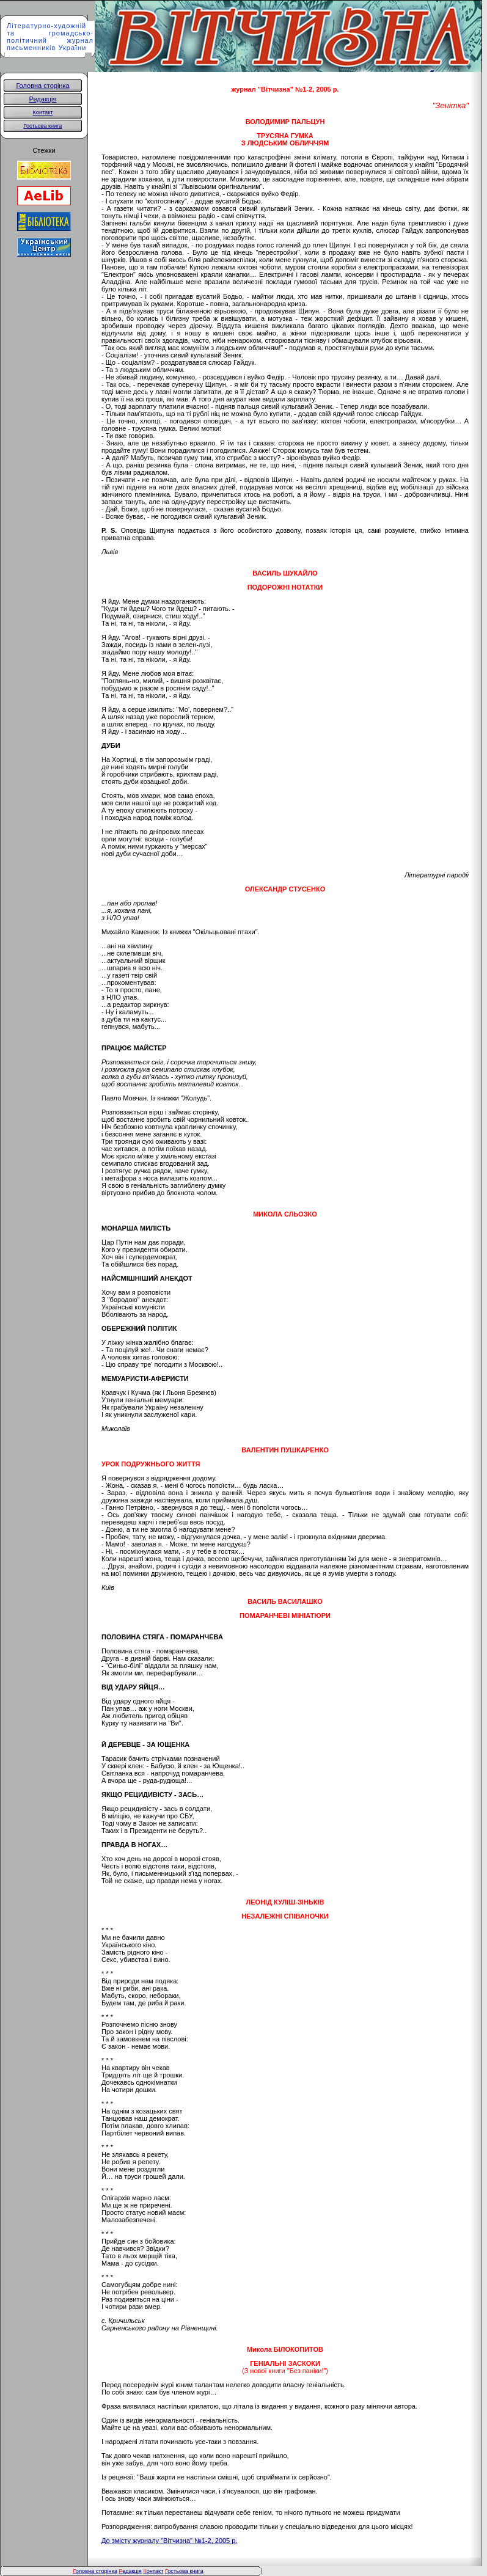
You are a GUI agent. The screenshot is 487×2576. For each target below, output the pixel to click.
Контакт (43, 112)
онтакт (153, 2571)
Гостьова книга (43, 126)
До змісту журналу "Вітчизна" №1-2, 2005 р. (169, 2540)
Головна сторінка (42, 85)
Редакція (43, 99)
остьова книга (185, 2571)
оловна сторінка (95, 2571)
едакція (130, 2571)
